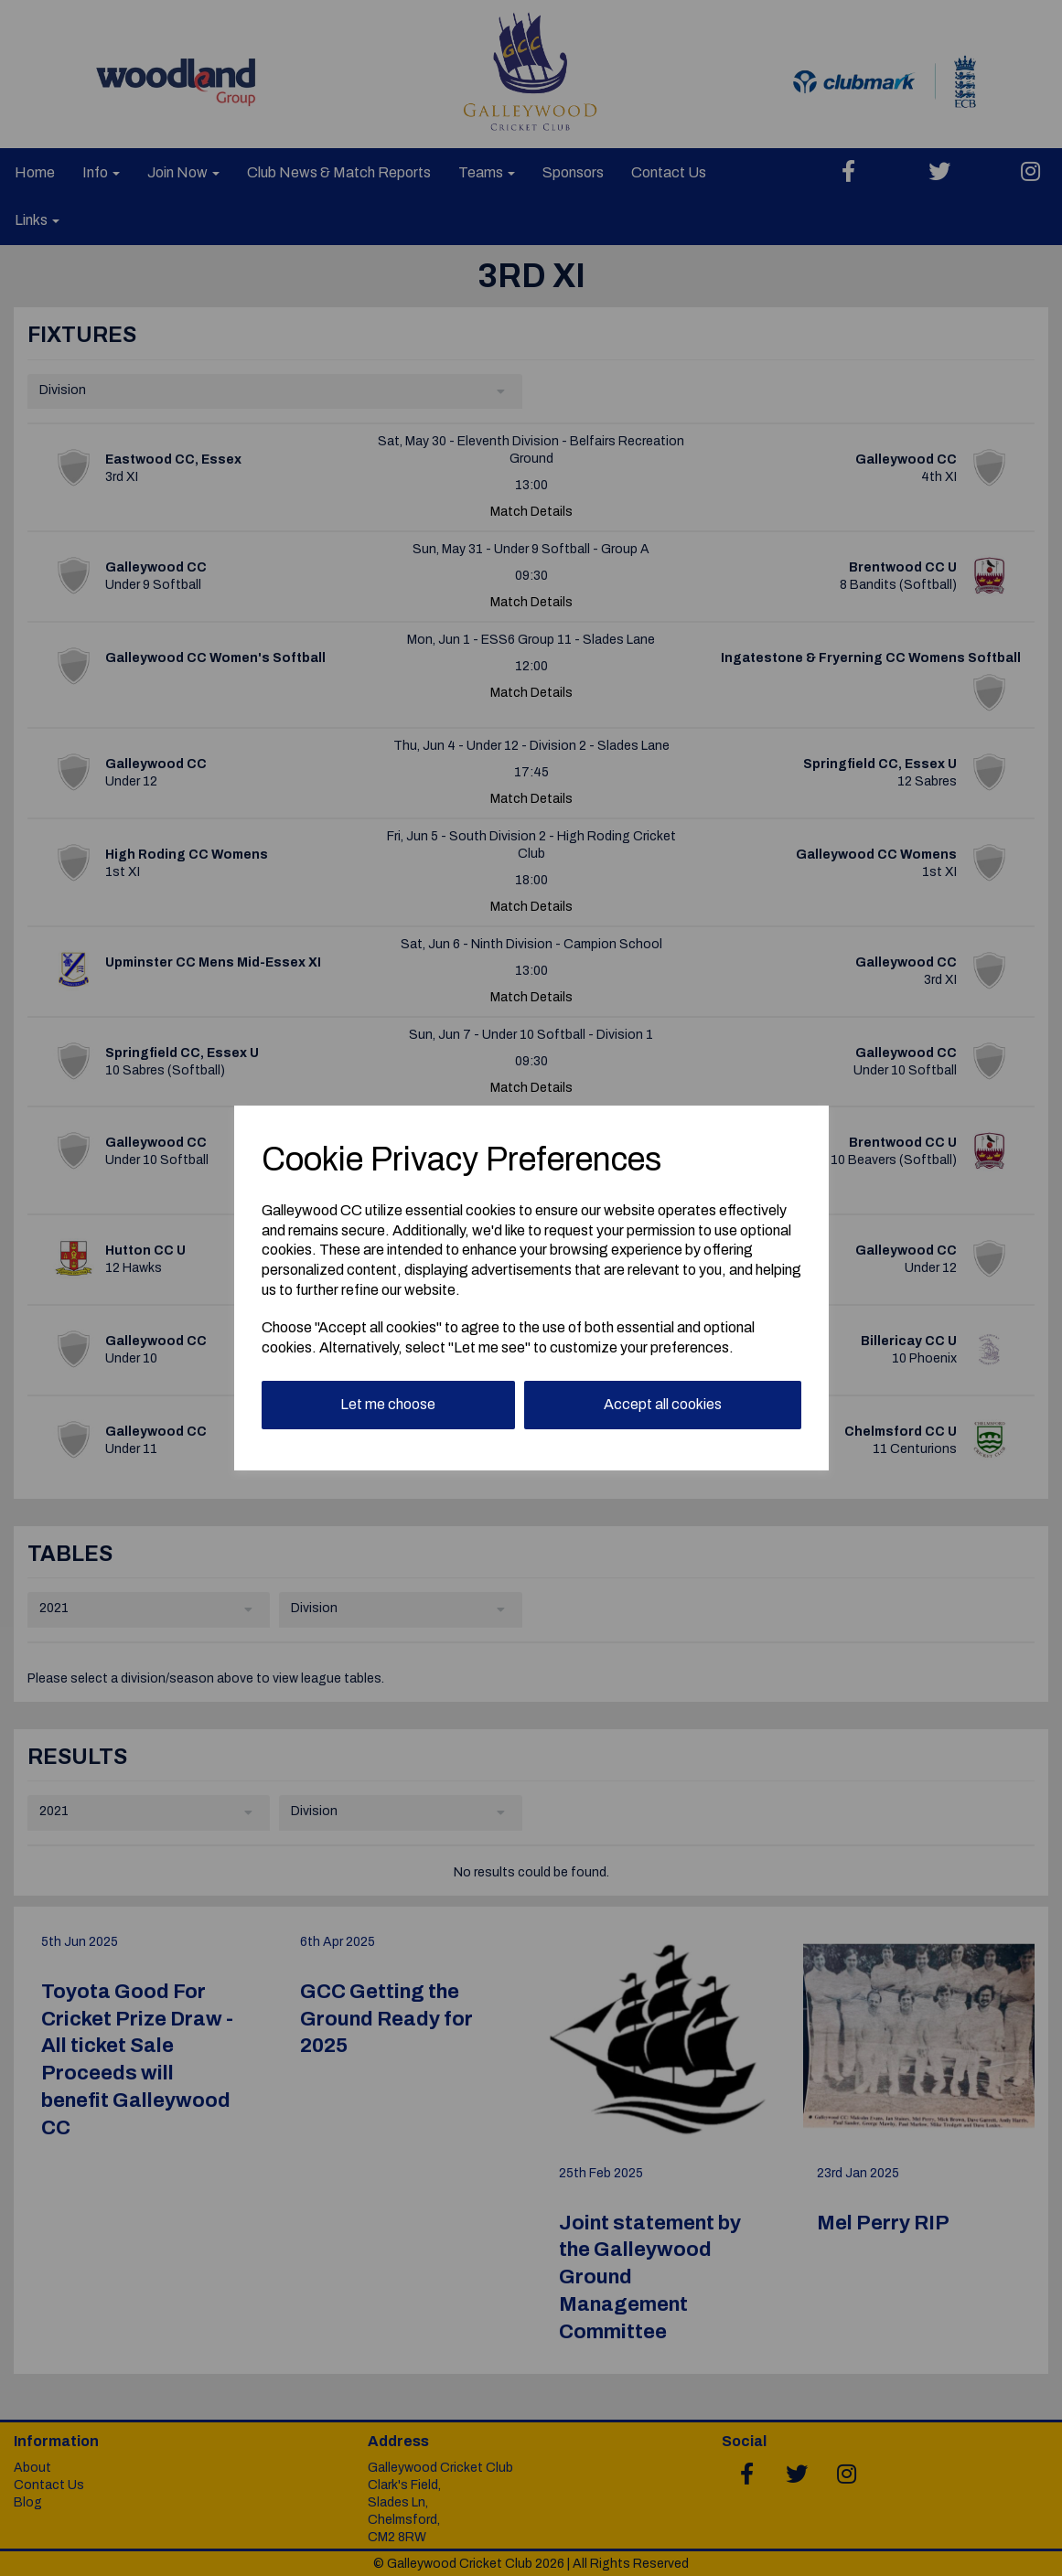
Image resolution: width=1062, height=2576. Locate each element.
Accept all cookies (663, 1404)
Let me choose (387, 1404)
